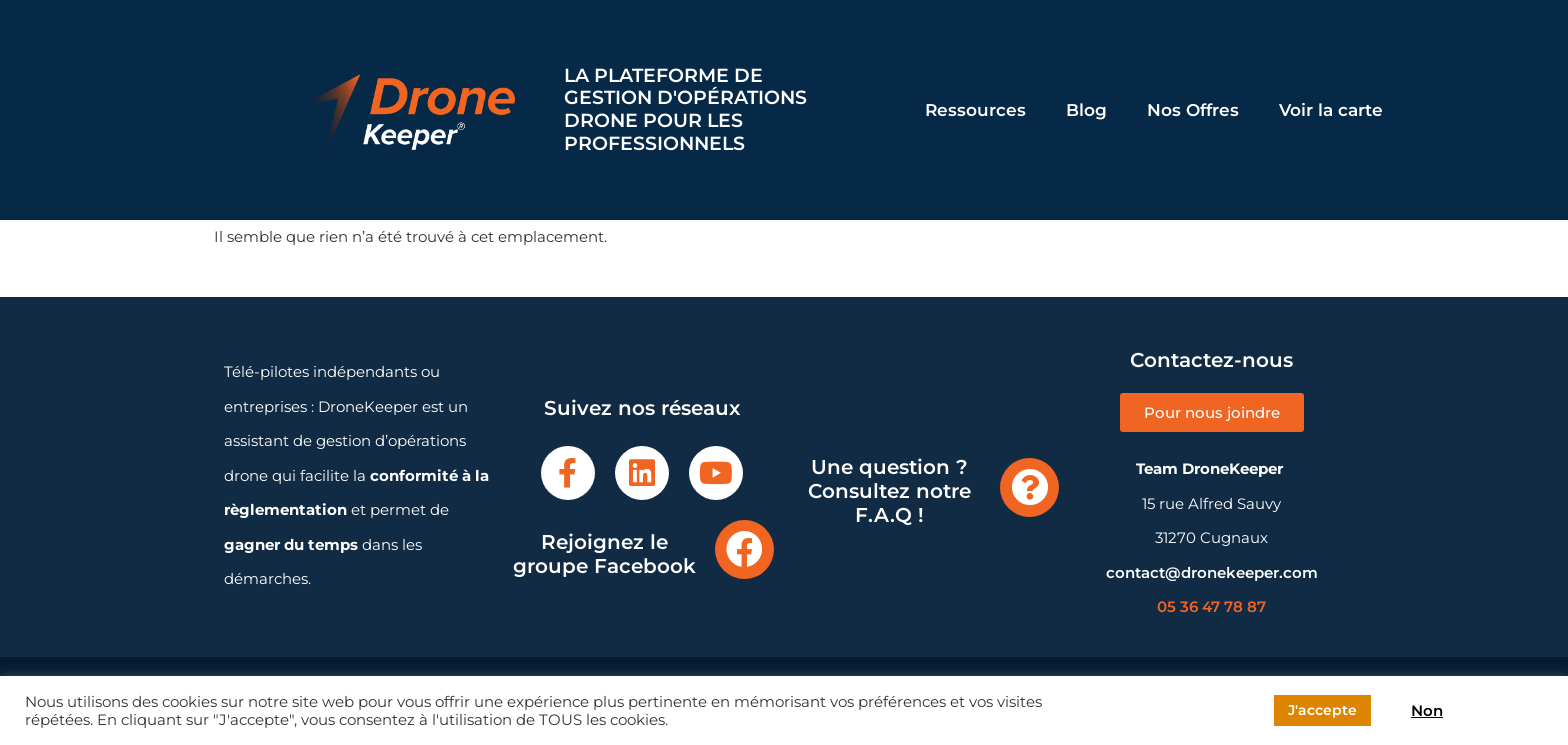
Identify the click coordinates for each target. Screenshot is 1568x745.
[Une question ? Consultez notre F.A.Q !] (1029, 487)
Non (1427, 711)
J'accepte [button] (1322, 710)
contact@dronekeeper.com (1212, 572)
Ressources (975, 110)
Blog (1086, 110)
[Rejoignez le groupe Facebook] (744, 549)
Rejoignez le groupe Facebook (604, 554)
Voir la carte (1331, 110)
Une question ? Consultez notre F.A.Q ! (889, 491)
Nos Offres (1193, 110)
